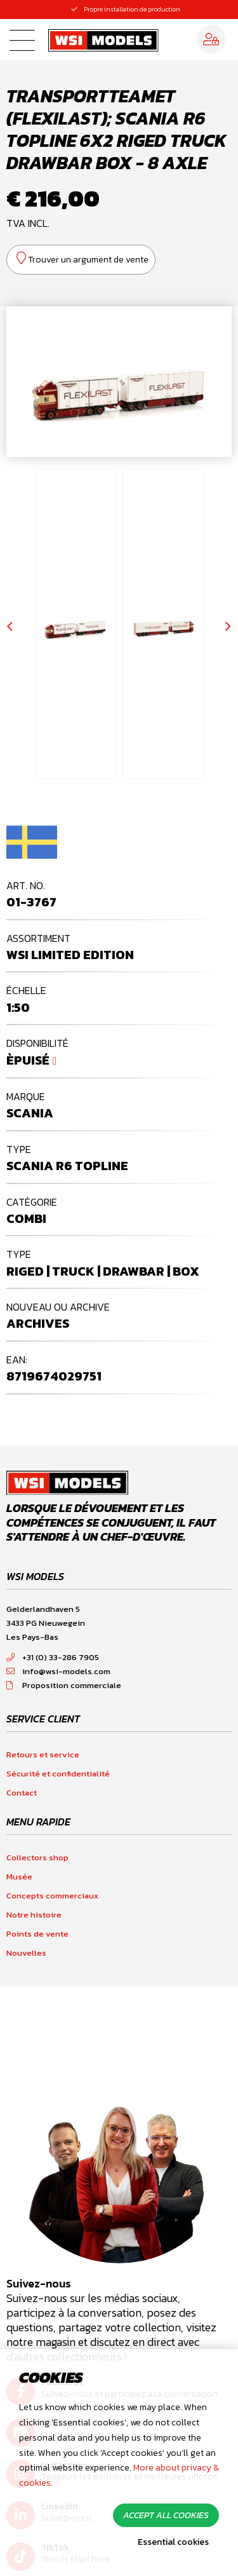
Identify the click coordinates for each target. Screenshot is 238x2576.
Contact (21, 1793)
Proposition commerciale (63, 1685)
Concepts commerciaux (52, 1896)
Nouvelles (26, 1953)
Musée (19, 1877)
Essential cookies (173, 2542)
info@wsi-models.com (58, 1671)
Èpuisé (28, 1060)
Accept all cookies (166, 2515)
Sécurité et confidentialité (58, 1774)
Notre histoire (34, 1915)
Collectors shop (37, 1857)
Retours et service (42, 1754)
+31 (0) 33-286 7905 (52, 1657)
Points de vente (37, 1934)
